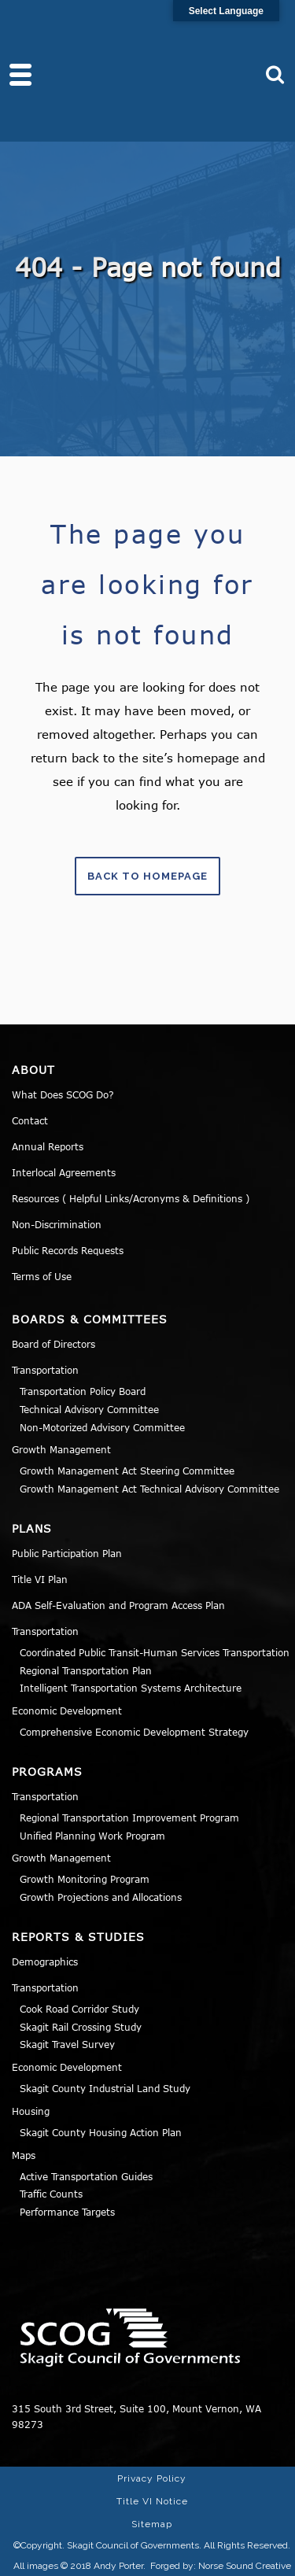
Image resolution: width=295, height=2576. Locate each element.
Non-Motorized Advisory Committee (102, 1427)
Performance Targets (67, 2211)
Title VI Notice (152, 2501)
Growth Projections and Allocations (101, 1896)
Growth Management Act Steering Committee (127, 1470)
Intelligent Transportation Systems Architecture (131, 1687)
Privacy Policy (151, 2478)
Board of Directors (53, 1343)
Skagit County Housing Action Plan (101, 2132)
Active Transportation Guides (86, 2176)
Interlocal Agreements (64, 1172)
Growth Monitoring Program (84, 1878)
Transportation (45, 1369)
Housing (31, 2111)
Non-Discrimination (56, 1224)
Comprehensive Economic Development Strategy (134, 1731)
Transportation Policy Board (83, 1391)
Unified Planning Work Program (92, 1835)
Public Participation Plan (67, 1553)
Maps (23, 2155)
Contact (30, 1120)
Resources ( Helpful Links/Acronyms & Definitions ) (130, 1198)
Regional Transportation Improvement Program (129, 1817)
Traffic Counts (51, 2193)
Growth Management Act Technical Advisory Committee (149, 1488)
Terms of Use (42, 1276)
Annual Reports (47, 1146)
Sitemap (151, 2524)
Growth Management (61, 1449)
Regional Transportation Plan (86, 1670)
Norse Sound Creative (244, 2565)
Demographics (45, 1961)
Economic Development (67, 1710)
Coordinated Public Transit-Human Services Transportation (154, 1652)
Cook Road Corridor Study (79, 2008)
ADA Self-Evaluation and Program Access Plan (118, 1605)
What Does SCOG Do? (63, 1094)
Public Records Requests (68, 1250)
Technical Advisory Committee (89, 1409)
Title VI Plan (40, 1579)
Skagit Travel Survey (67, 2044)
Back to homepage (147, 876)
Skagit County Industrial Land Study (105, 2088)
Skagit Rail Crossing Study (81, 2026)
